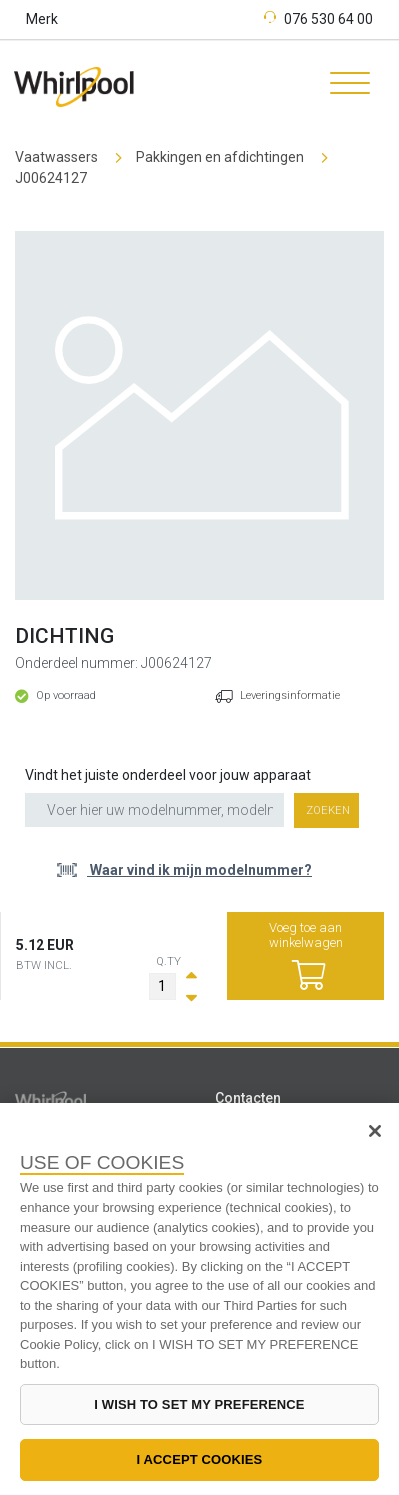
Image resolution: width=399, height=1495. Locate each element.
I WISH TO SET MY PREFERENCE (199, 1404)
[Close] (375, 1131)
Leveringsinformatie (290, 695)
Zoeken (328, 810)
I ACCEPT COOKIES (200, 1459)
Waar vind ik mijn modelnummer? (199, 870)
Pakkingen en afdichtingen (220, 157)
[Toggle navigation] (343, 86)
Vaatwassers (56, 157)
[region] (199, 1299)
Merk (42, 19)
